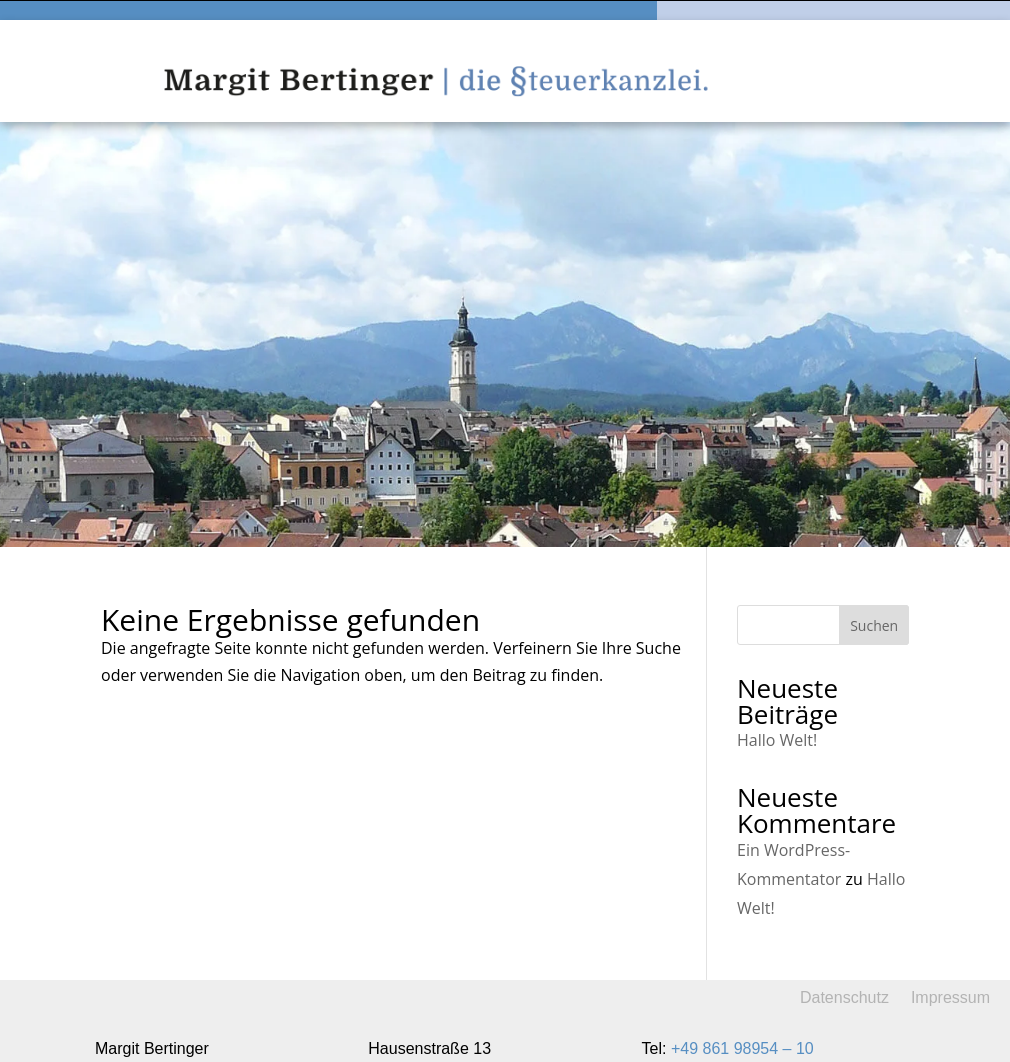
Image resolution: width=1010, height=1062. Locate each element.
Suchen (874, 625)
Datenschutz (844, 997)
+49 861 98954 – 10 (742, 1048)
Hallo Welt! (777, 740)
